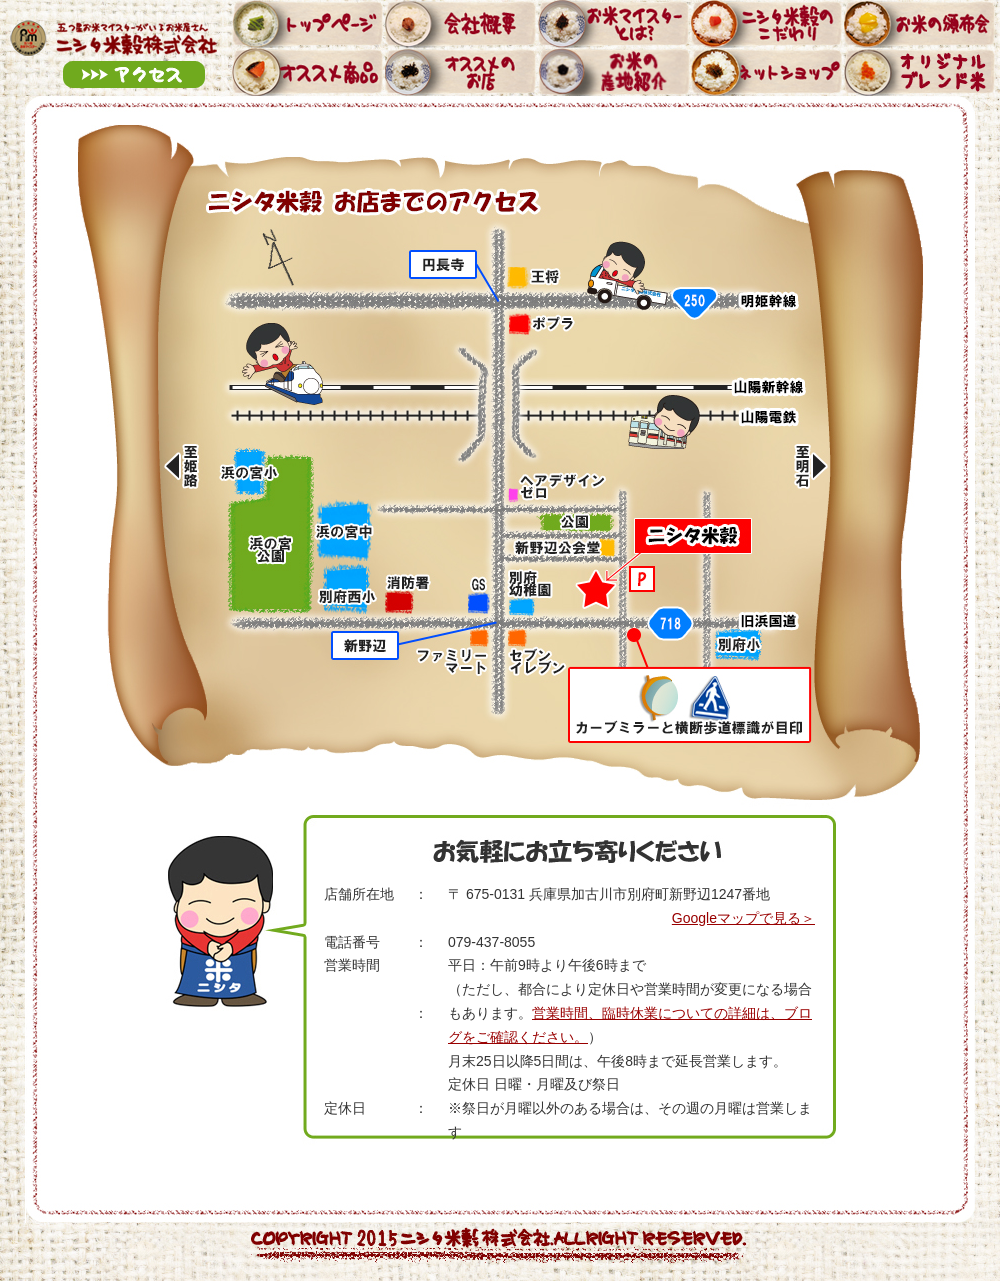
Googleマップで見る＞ (743, 918)
